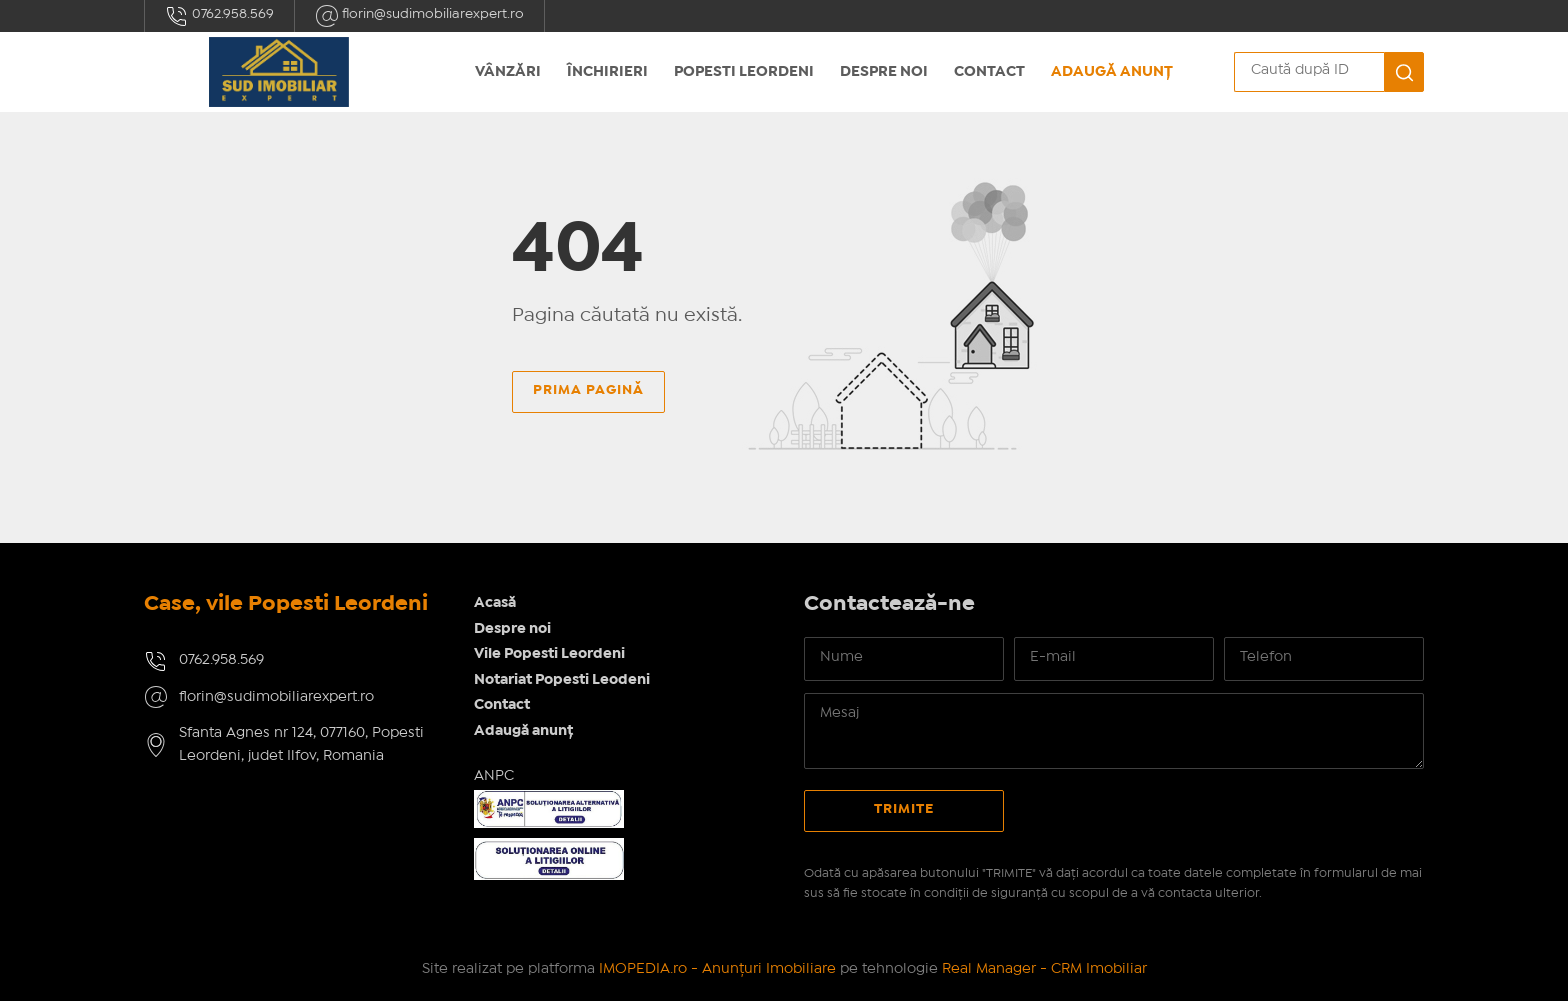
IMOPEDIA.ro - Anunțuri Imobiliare (717, 969)
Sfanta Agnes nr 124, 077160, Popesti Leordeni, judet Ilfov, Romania (301, 744)
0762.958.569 (219, 16)
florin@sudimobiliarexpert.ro (419, 16)
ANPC (494, 776)
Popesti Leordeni (744, 72)
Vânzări (508, 72)
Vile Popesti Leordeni (549, 654)
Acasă (495, 603)
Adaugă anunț (1112, 72)
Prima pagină (588, 390)
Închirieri (607, 72)
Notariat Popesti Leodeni (562, 680)
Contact (989, 72)
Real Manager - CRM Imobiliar (1044, 969)
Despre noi (884, 72)
